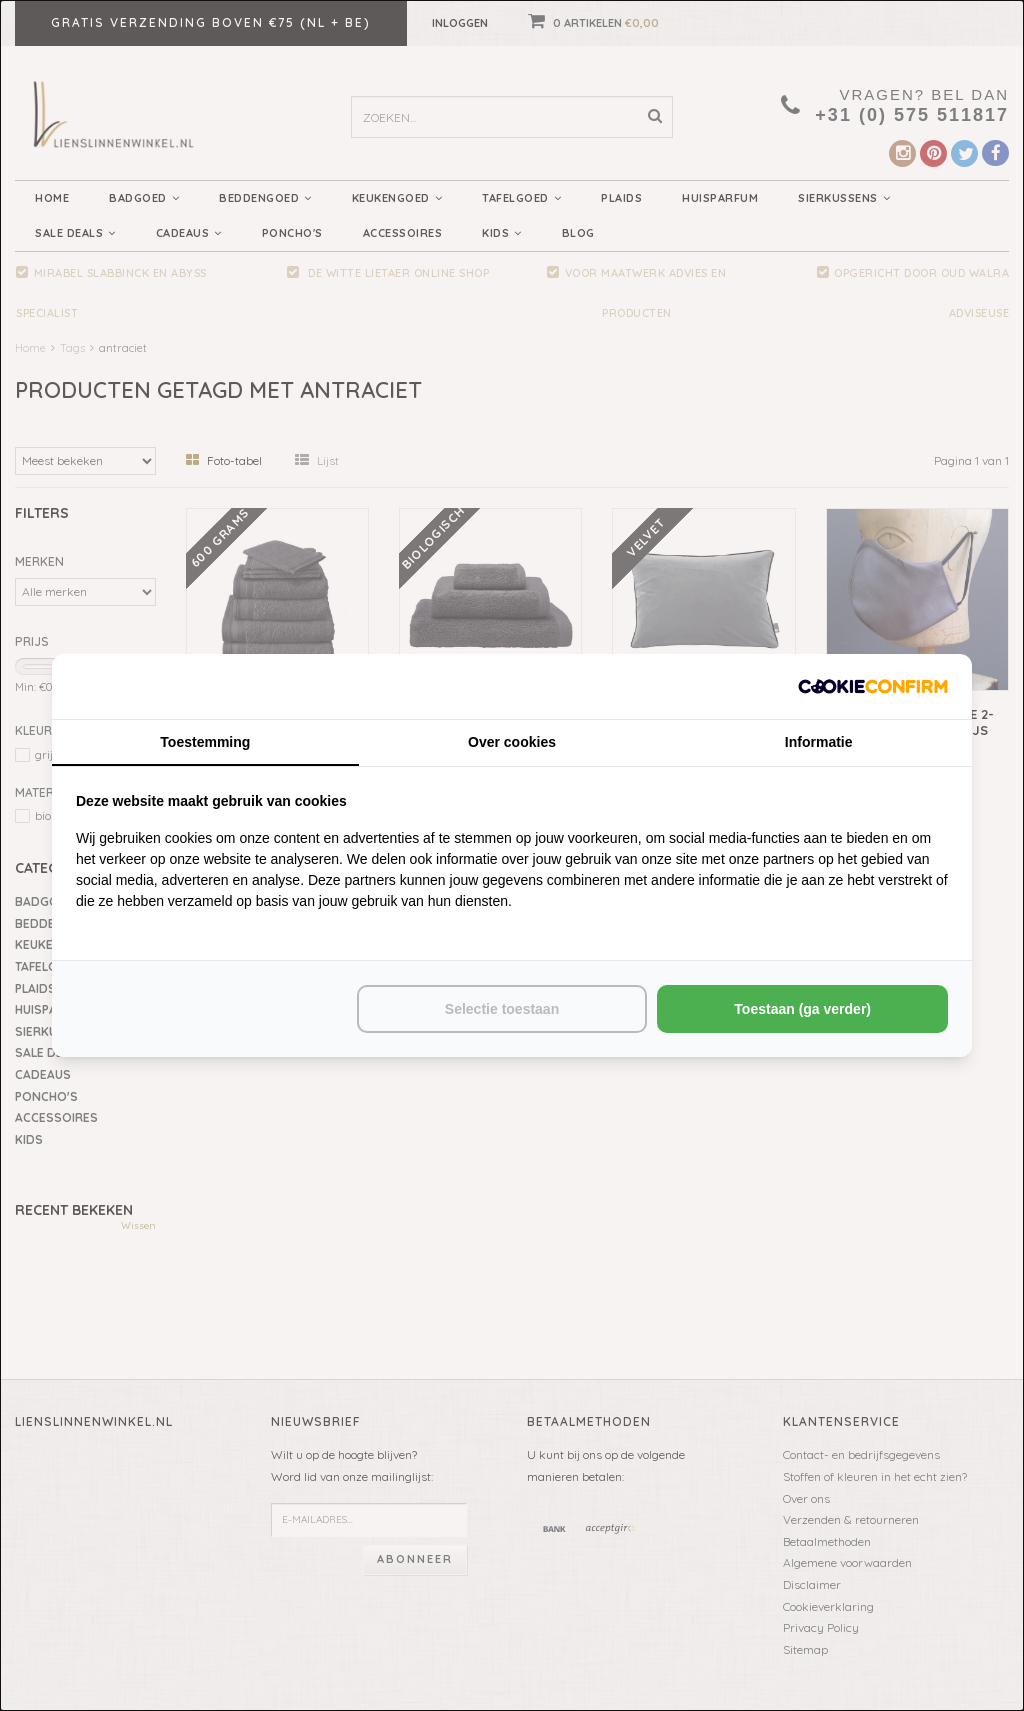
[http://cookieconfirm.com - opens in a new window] (873, 686)
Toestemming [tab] (205, 742)
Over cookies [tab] (512, 742)
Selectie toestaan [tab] (502, 1009)
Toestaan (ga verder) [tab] (802, 1009)
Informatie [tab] (819, 742)
